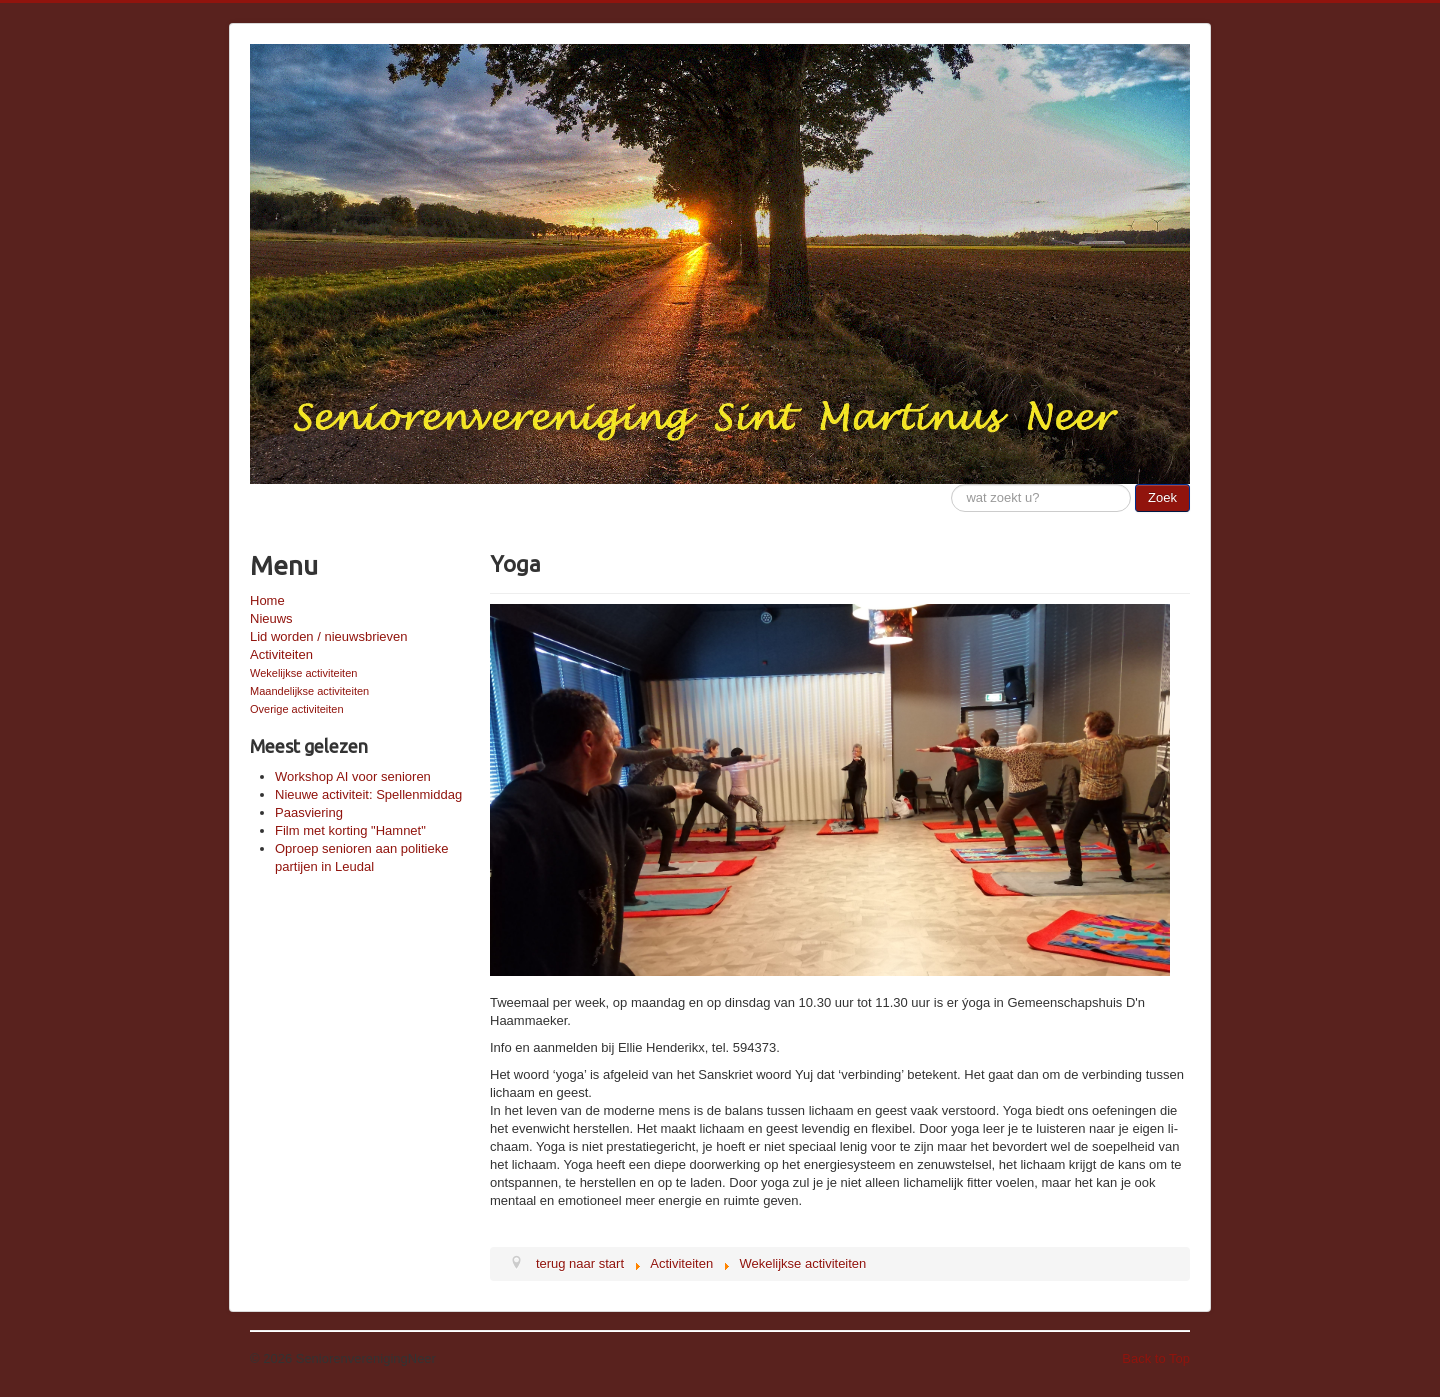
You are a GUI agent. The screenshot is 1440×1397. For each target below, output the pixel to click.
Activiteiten (281, 654)
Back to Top (1156, 1358)
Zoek (1162, 497)
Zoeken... (951, 484)
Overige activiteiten (297, 709)
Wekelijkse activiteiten (303, 673)
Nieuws (271, 618)
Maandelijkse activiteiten (309, 691)
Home (267, 600)
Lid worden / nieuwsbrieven (329, 636)
